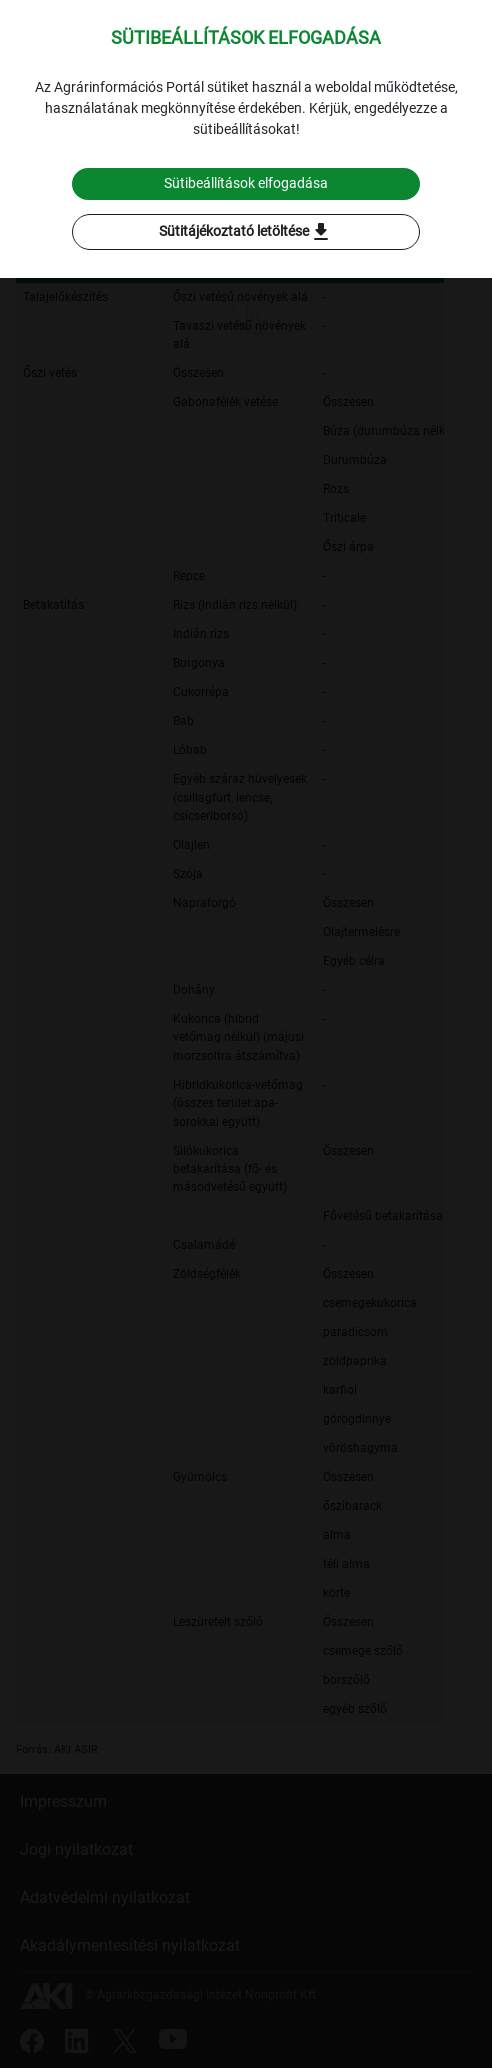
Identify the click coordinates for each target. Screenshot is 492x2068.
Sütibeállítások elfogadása (246, 183)
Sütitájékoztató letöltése (246, 232)
